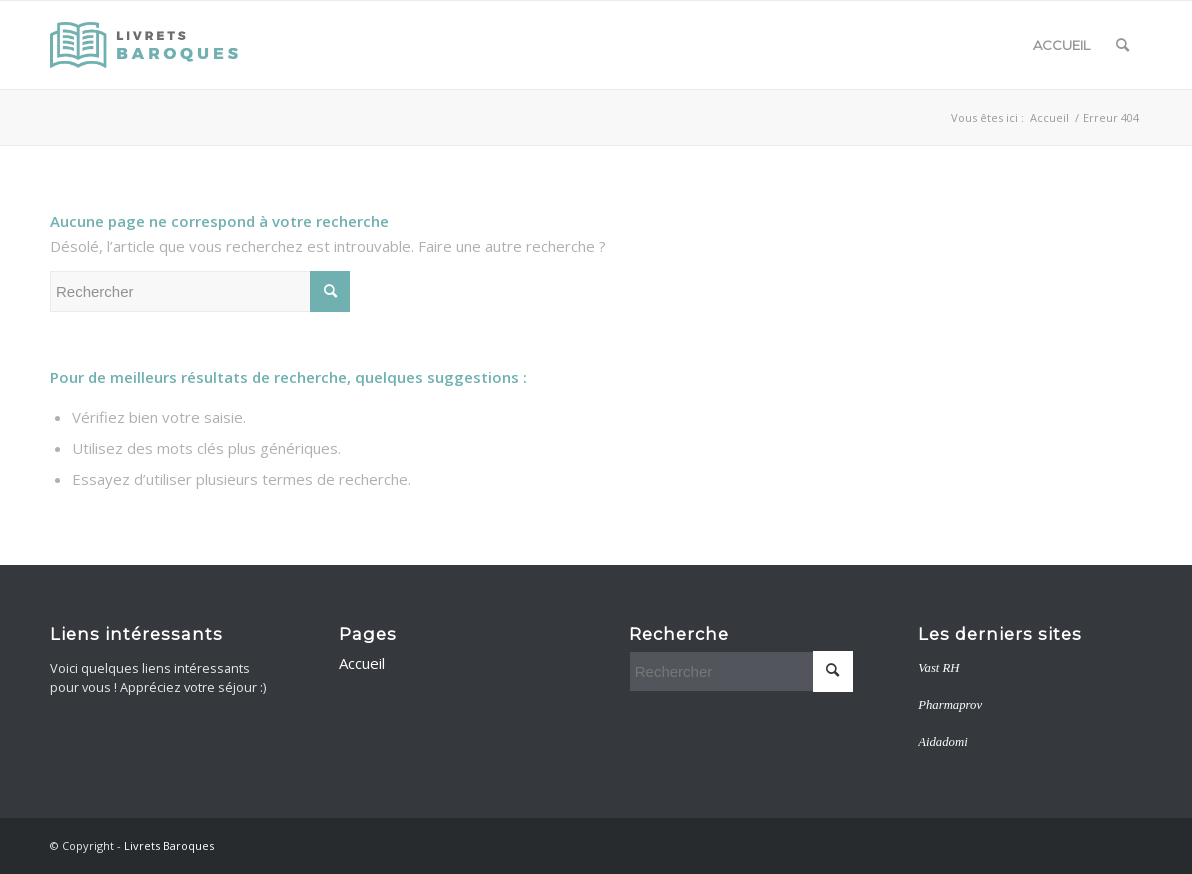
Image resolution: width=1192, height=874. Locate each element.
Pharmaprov (950, 705)
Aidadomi (943, 742)
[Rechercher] (1122, 45)
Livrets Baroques (169, 845)
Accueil (1061, 45)
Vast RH (938, 668)
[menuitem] (1122, 45)
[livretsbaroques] (146, 45)
